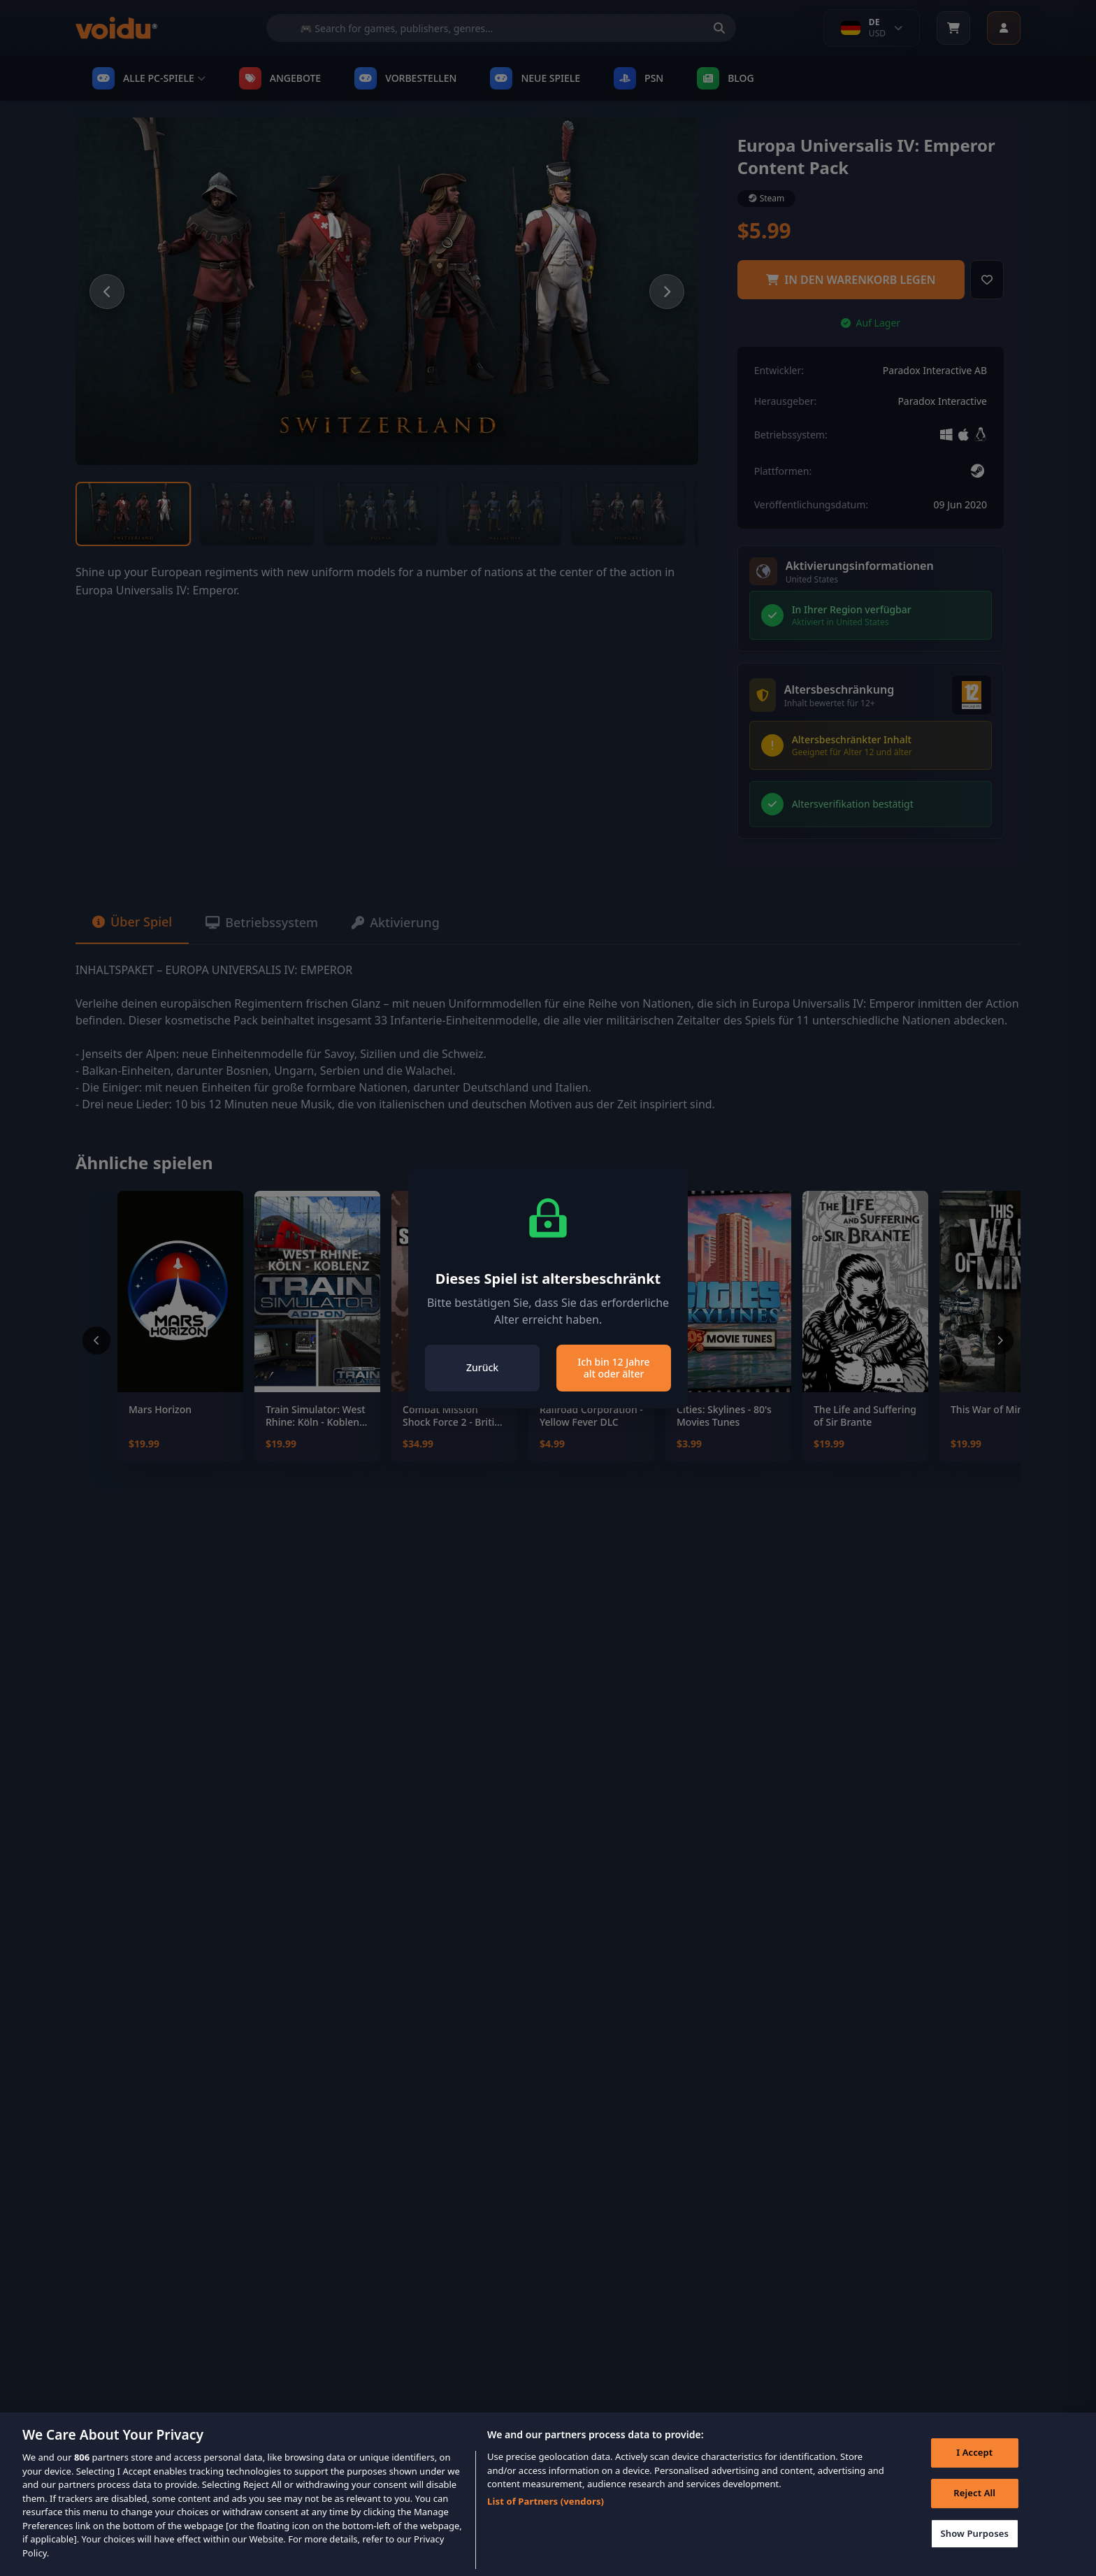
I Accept (974, 2474)
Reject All (974, 2514)
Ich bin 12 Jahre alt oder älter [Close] (613, 1368)
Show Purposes (974, 2554)
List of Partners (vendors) (545, 2523)
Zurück (482, 1367)
